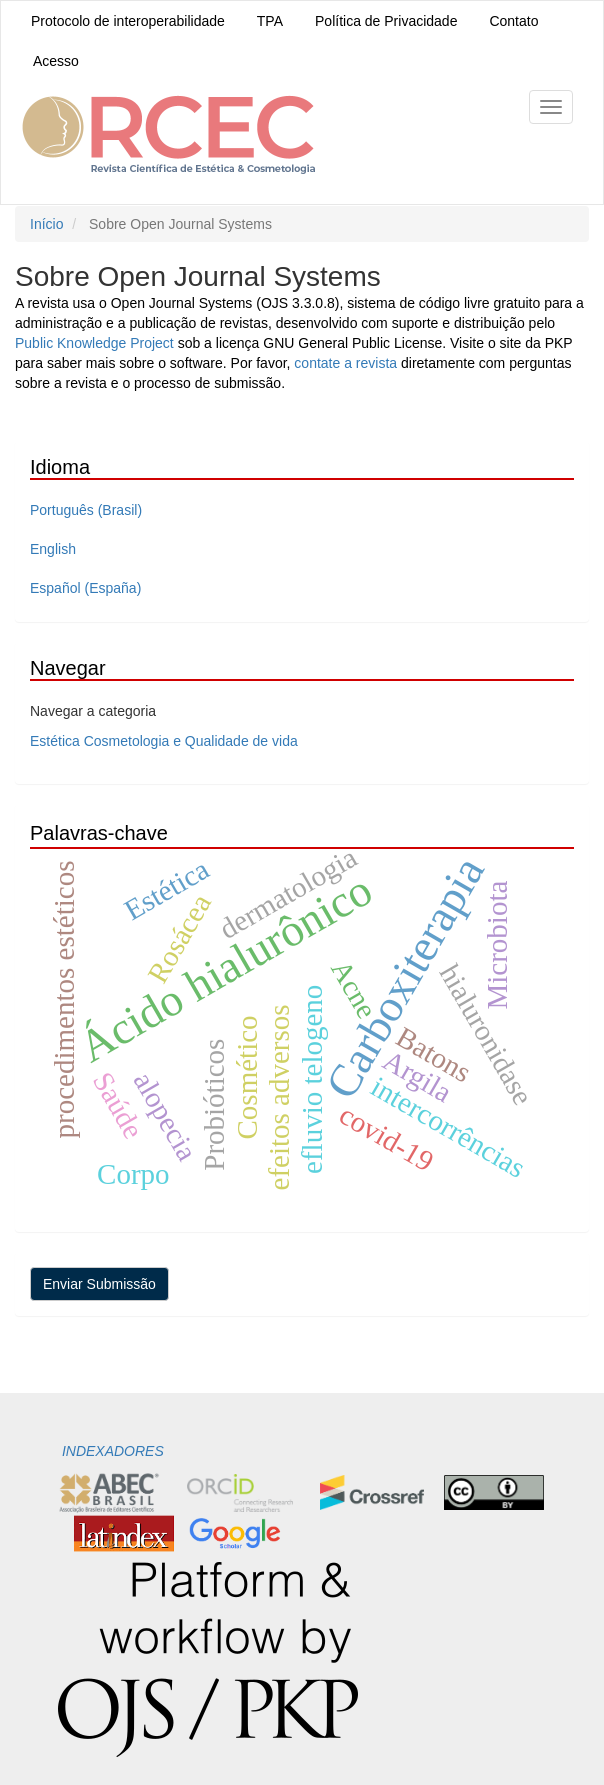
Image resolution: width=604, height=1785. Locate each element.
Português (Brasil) (86, 510)
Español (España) (85, 588)
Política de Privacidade (386, 21)
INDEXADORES (111, 1451)
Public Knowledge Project (94, 343)
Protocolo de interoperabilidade (128, 21)
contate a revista (347, 363)
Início (46, 224)
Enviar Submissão (99, 1284)
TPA (270, 21)
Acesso (56, 61)
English (53, 549)
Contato (513, 21)
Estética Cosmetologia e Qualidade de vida (164, 741)
